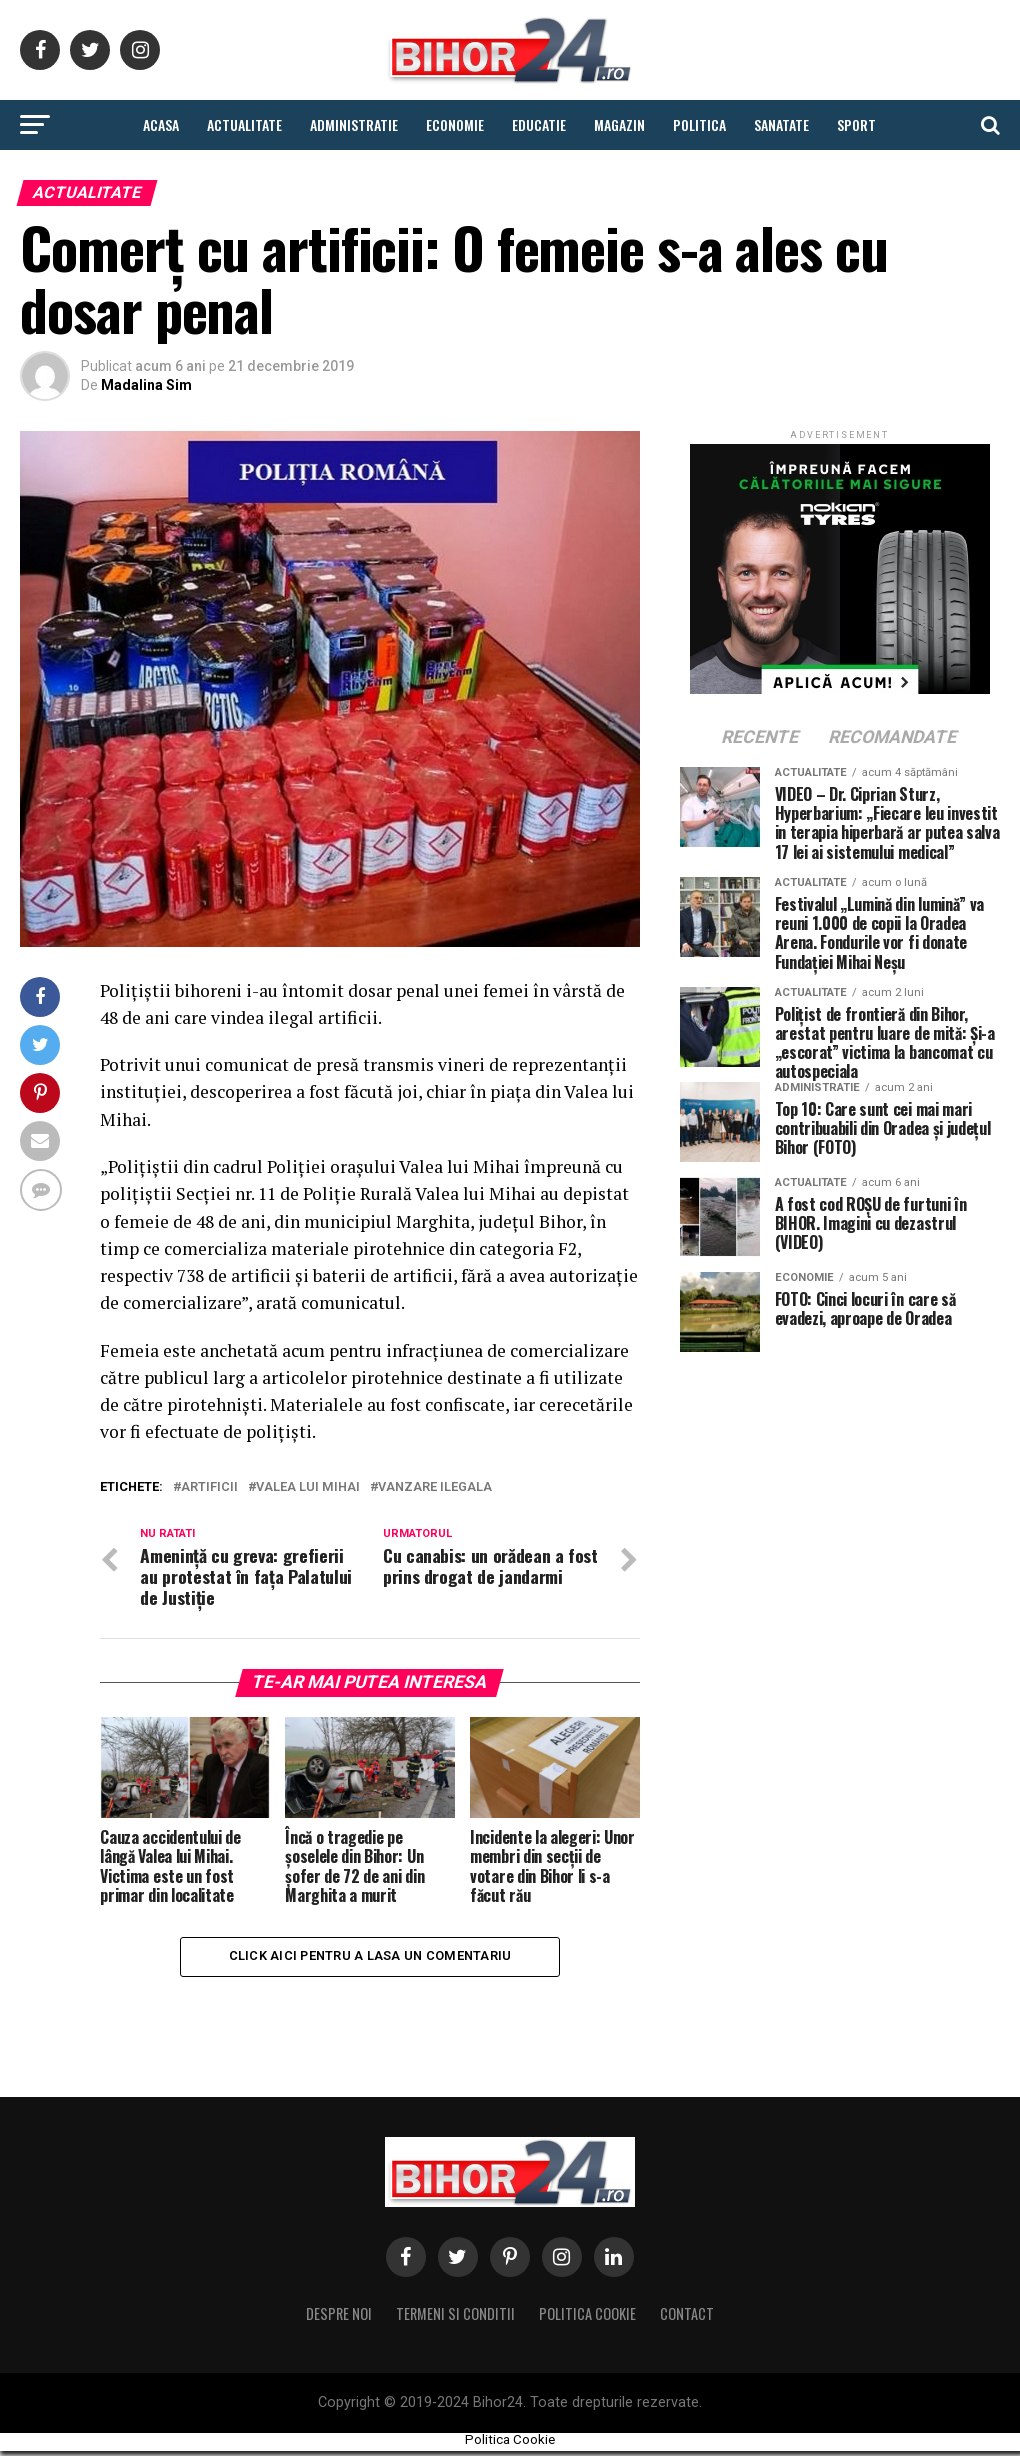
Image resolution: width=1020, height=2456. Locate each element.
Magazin (619, 124)
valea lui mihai (308, 1487)
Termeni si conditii (455, 2317)
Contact (687, 2317)
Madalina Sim (146, 385)
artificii (209, 1487)
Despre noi (339, 2317)
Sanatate (781, 124)
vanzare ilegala (435, 1487)
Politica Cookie (587, 2317)
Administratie (354, 124)
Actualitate (244, 124)
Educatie (539, 124)
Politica (699, 124)
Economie (455, 124)
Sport (856, 124)
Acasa (161, 124)
